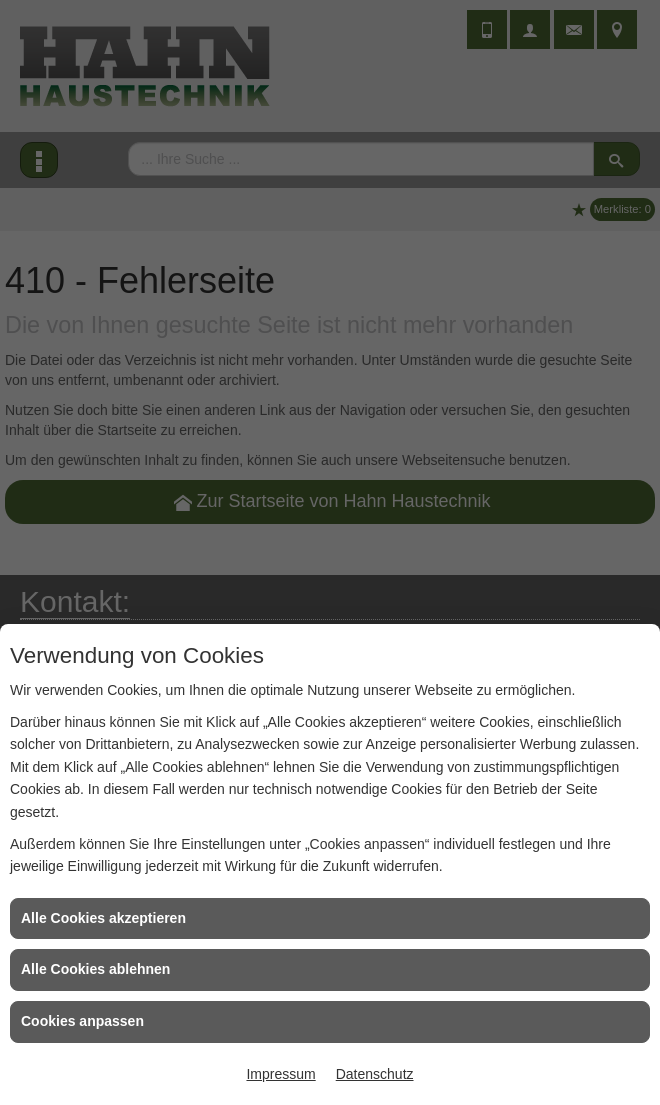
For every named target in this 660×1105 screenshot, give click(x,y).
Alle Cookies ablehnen (95, 969)
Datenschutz (375, 1074)
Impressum (280, 1074)
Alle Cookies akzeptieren (103, 918)
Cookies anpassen (82, 1021)
